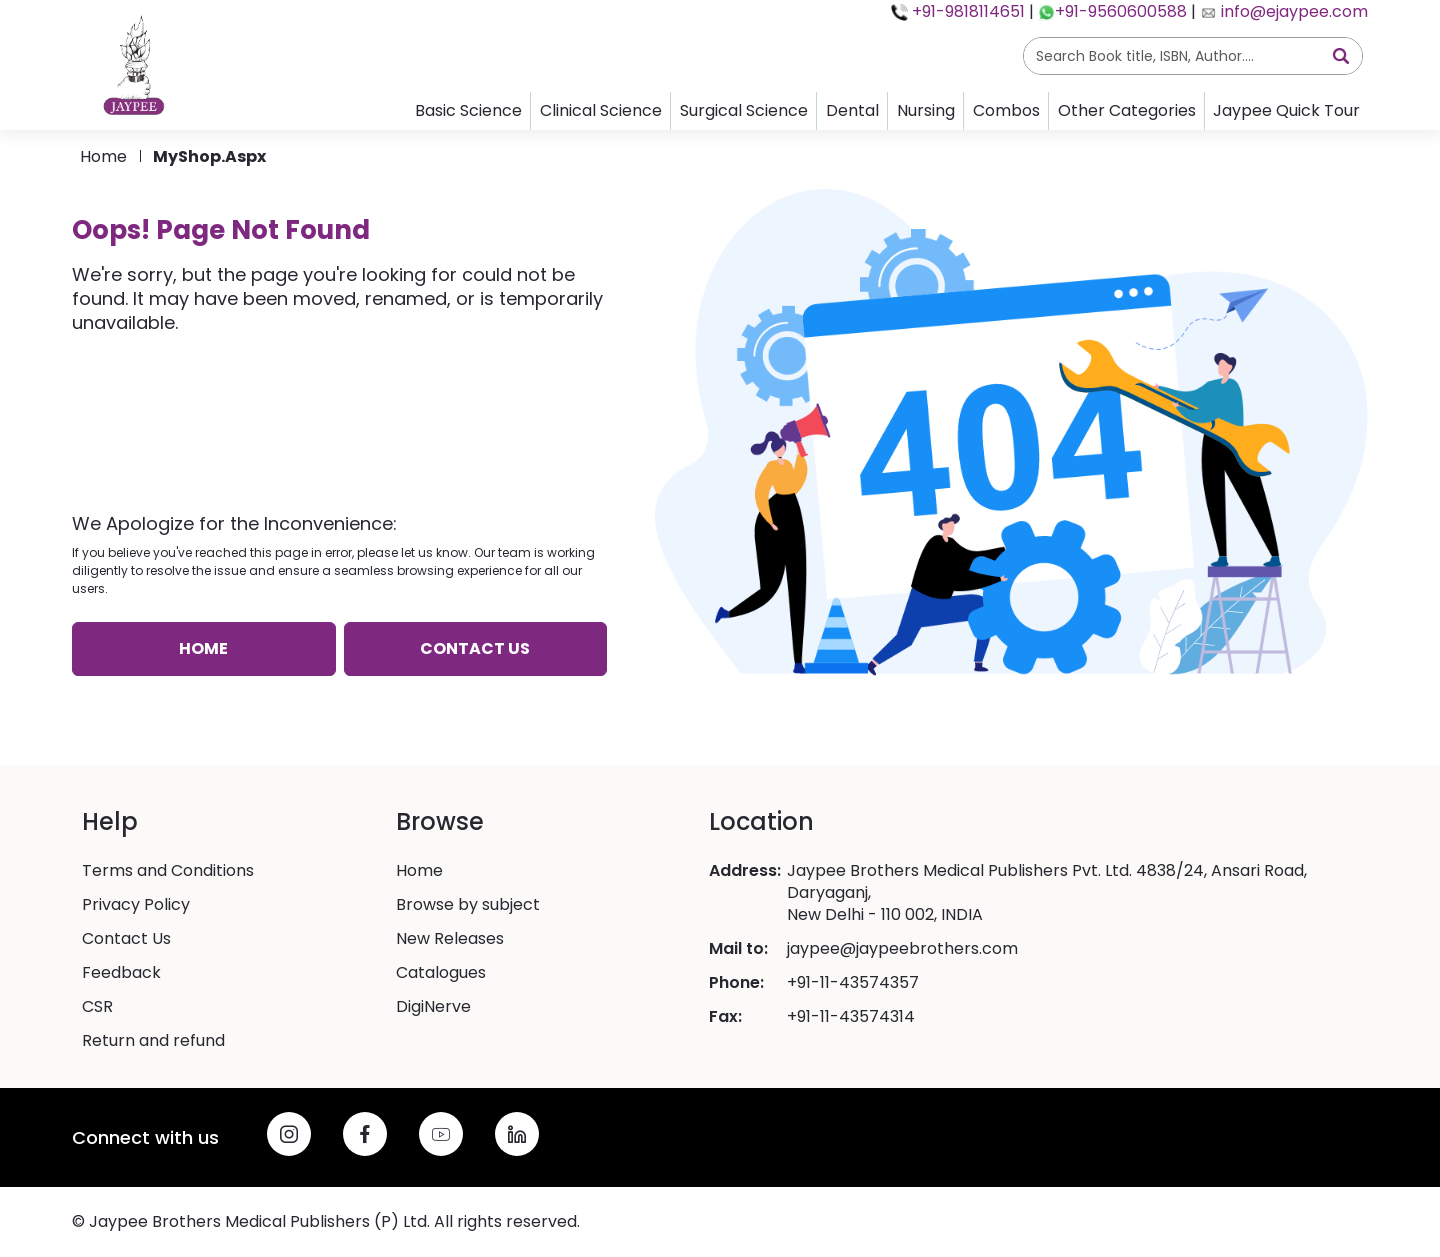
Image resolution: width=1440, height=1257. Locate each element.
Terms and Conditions (168, 871)
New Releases (450, 939)
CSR (97, 1007)
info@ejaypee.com (1292, 11)
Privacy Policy (136, 905)
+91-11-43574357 (853, 983)
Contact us (475, 648)
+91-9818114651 (966, 11)
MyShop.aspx (209, 156)
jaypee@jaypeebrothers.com (902, 949)
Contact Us (126, 939)
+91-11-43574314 (851, 1017)
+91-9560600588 (1121, 11)
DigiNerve (433, 1007)
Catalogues (441, 973)
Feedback (121, 973)
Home (103, 156)
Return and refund (153, 1041)
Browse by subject (468, 905)
